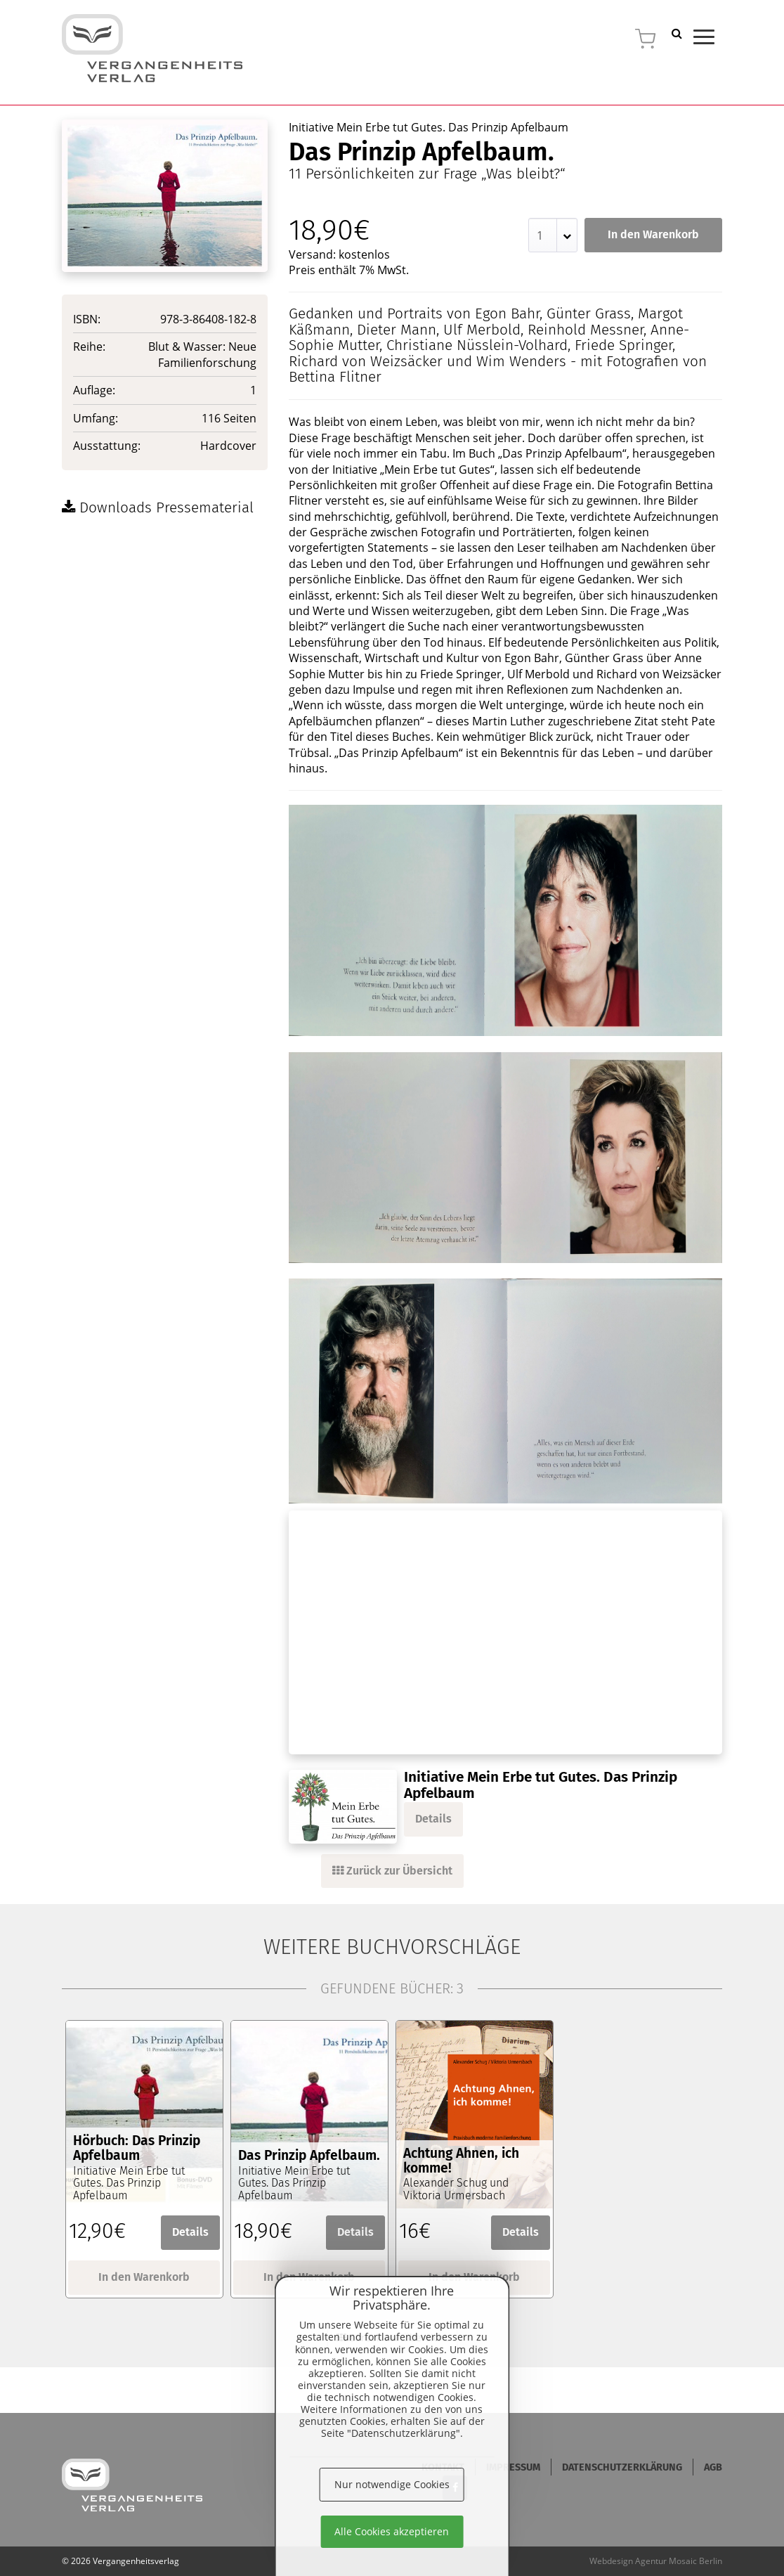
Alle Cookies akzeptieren (391, 2531)
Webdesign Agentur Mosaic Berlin (655, 2561)
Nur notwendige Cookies (392, 2484)
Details (433, 1818)
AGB (713, 2467)
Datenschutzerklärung (622, 2467)
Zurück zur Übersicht (392, 1870)
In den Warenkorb (653, 234)
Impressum (513, 2467)
